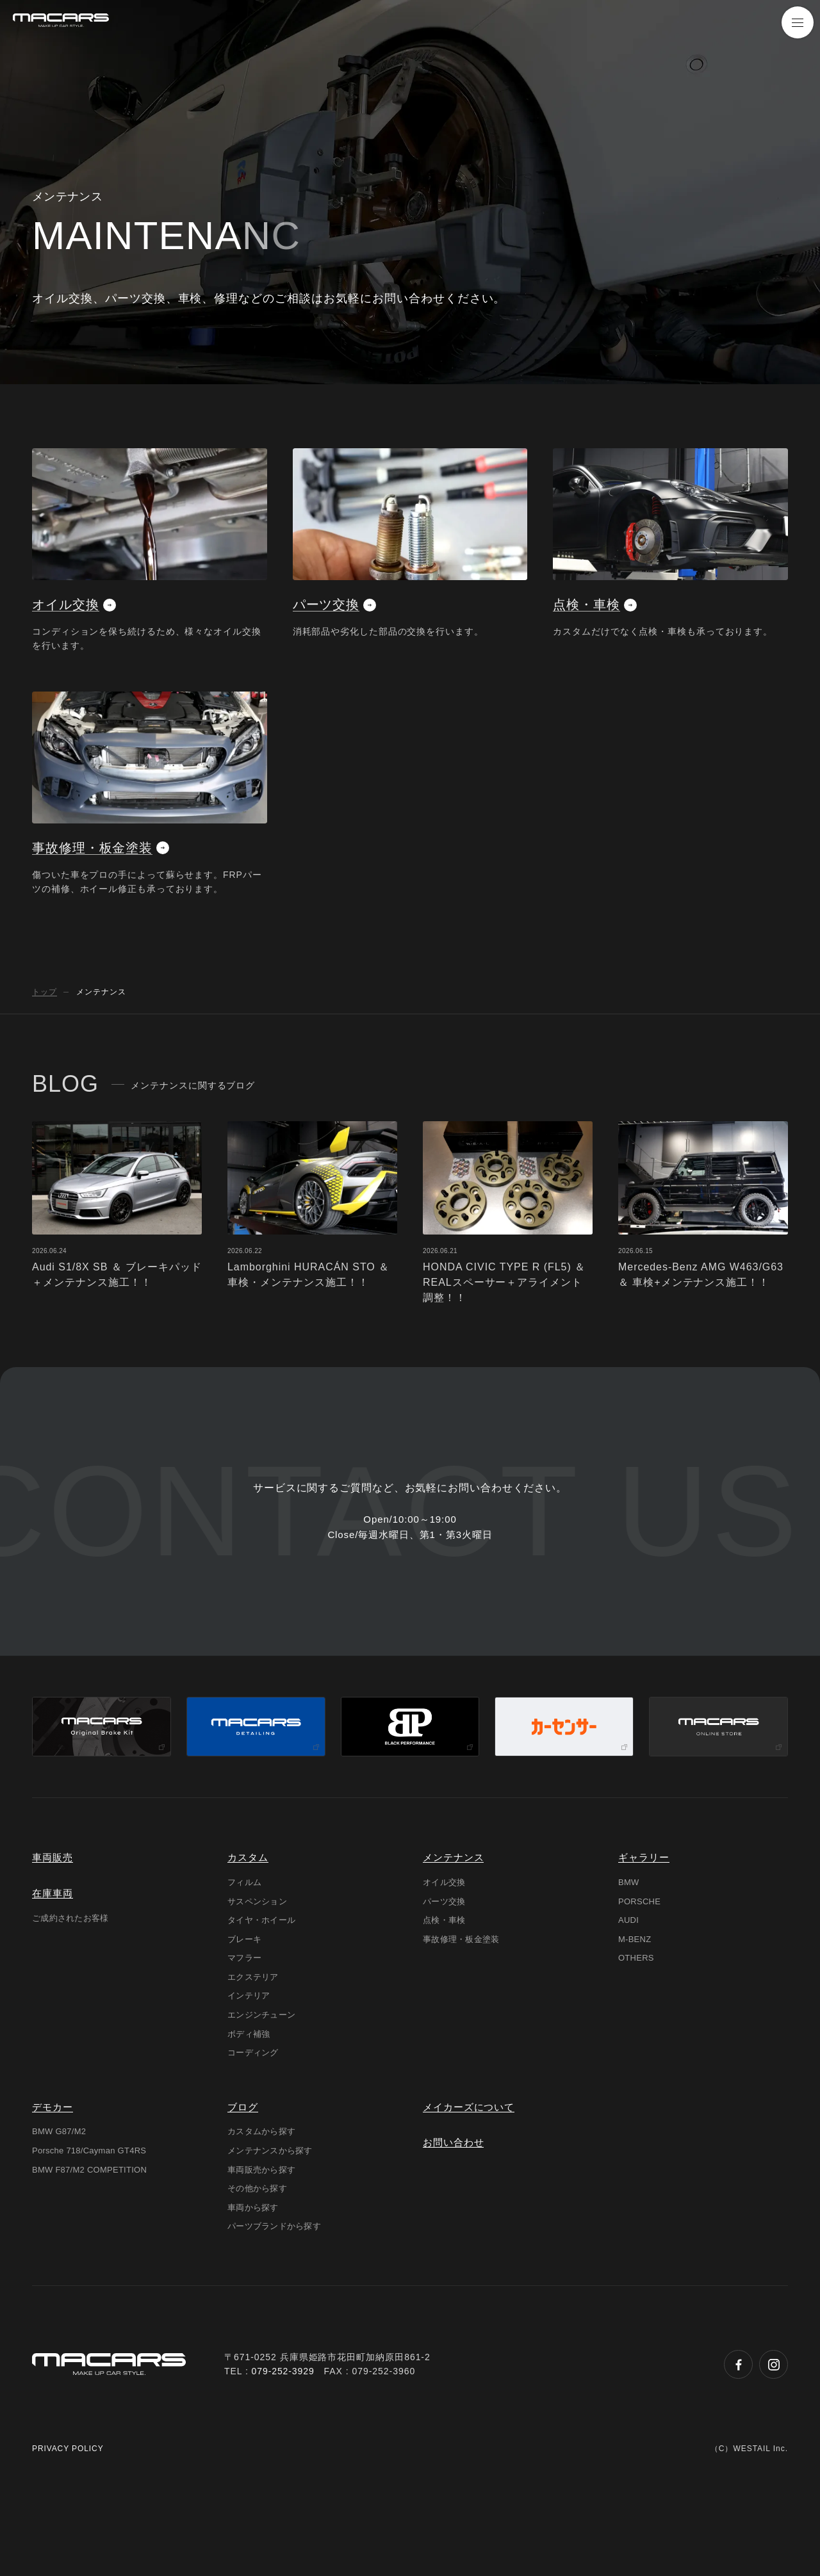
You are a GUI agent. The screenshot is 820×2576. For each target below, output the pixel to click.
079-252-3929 (283, 2466)
